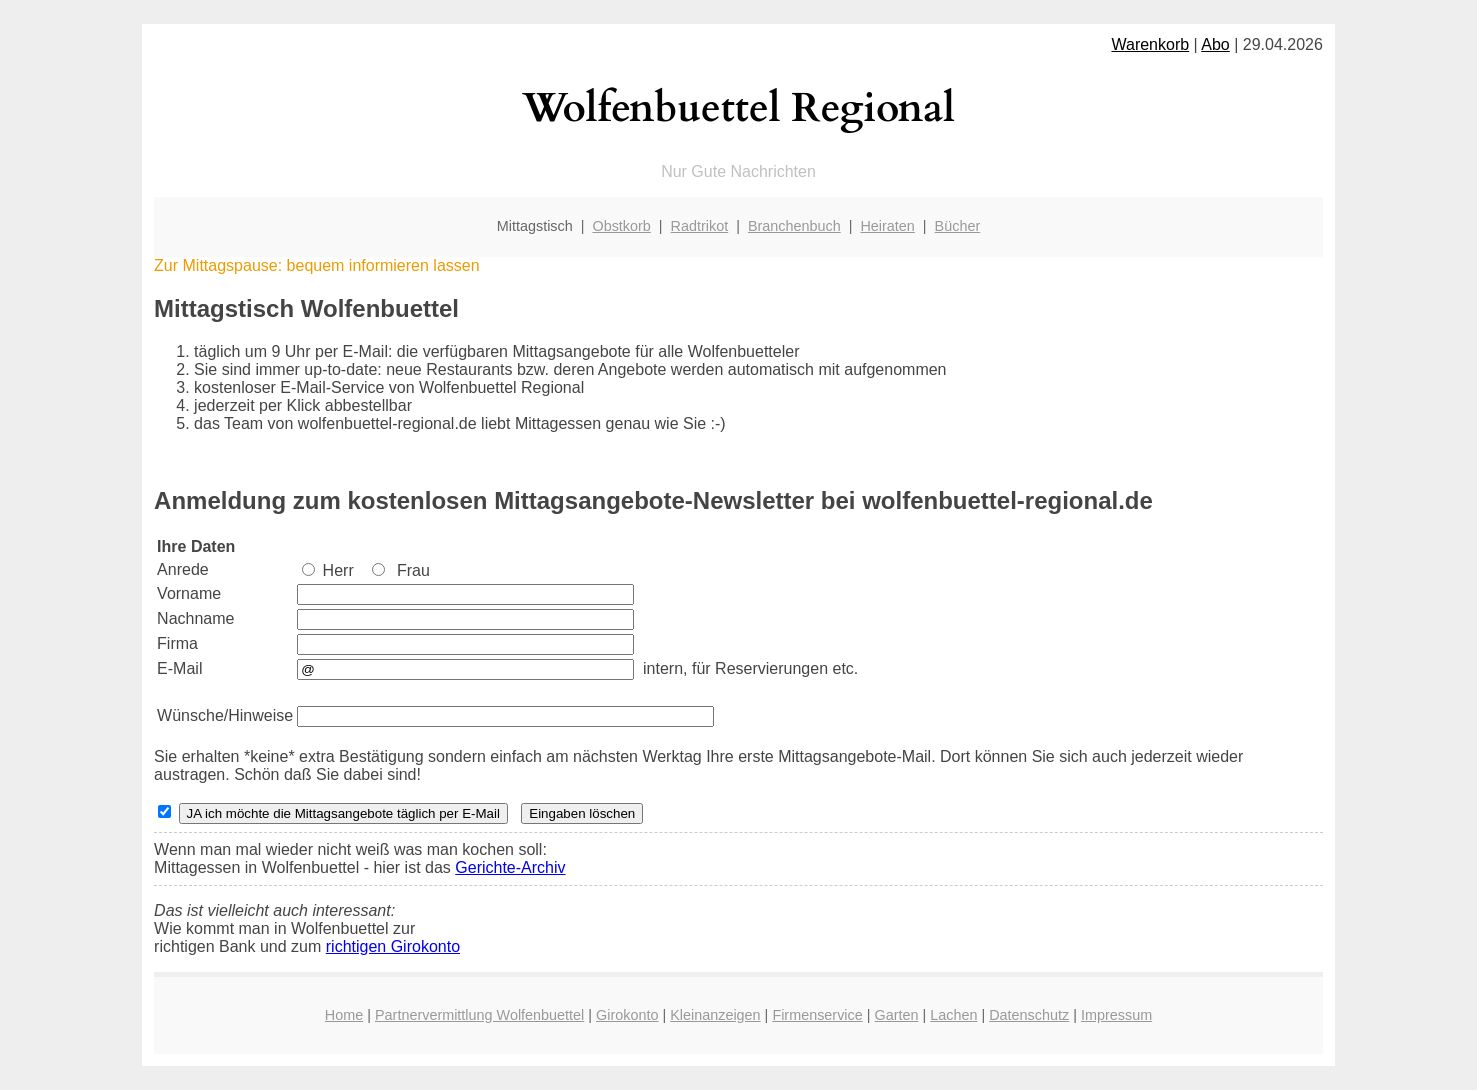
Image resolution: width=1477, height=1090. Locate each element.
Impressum (1116, 1015)
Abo (1215, 44)
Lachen (953, 1015)
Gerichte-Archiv (510, 867)
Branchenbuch (794, 226)
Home (344, 1015)
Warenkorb (1150, 44)
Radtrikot (700, 226)
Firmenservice (817, 1015)
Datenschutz (1029, 1015)
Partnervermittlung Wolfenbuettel (479, 1015)
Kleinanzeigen (715, 1015)
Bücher (958, 226)
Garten (896, 1015)
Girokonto (627, 1015)
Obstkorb (621, 226)
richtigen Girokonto (393, 946)
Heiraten (887, 226)
